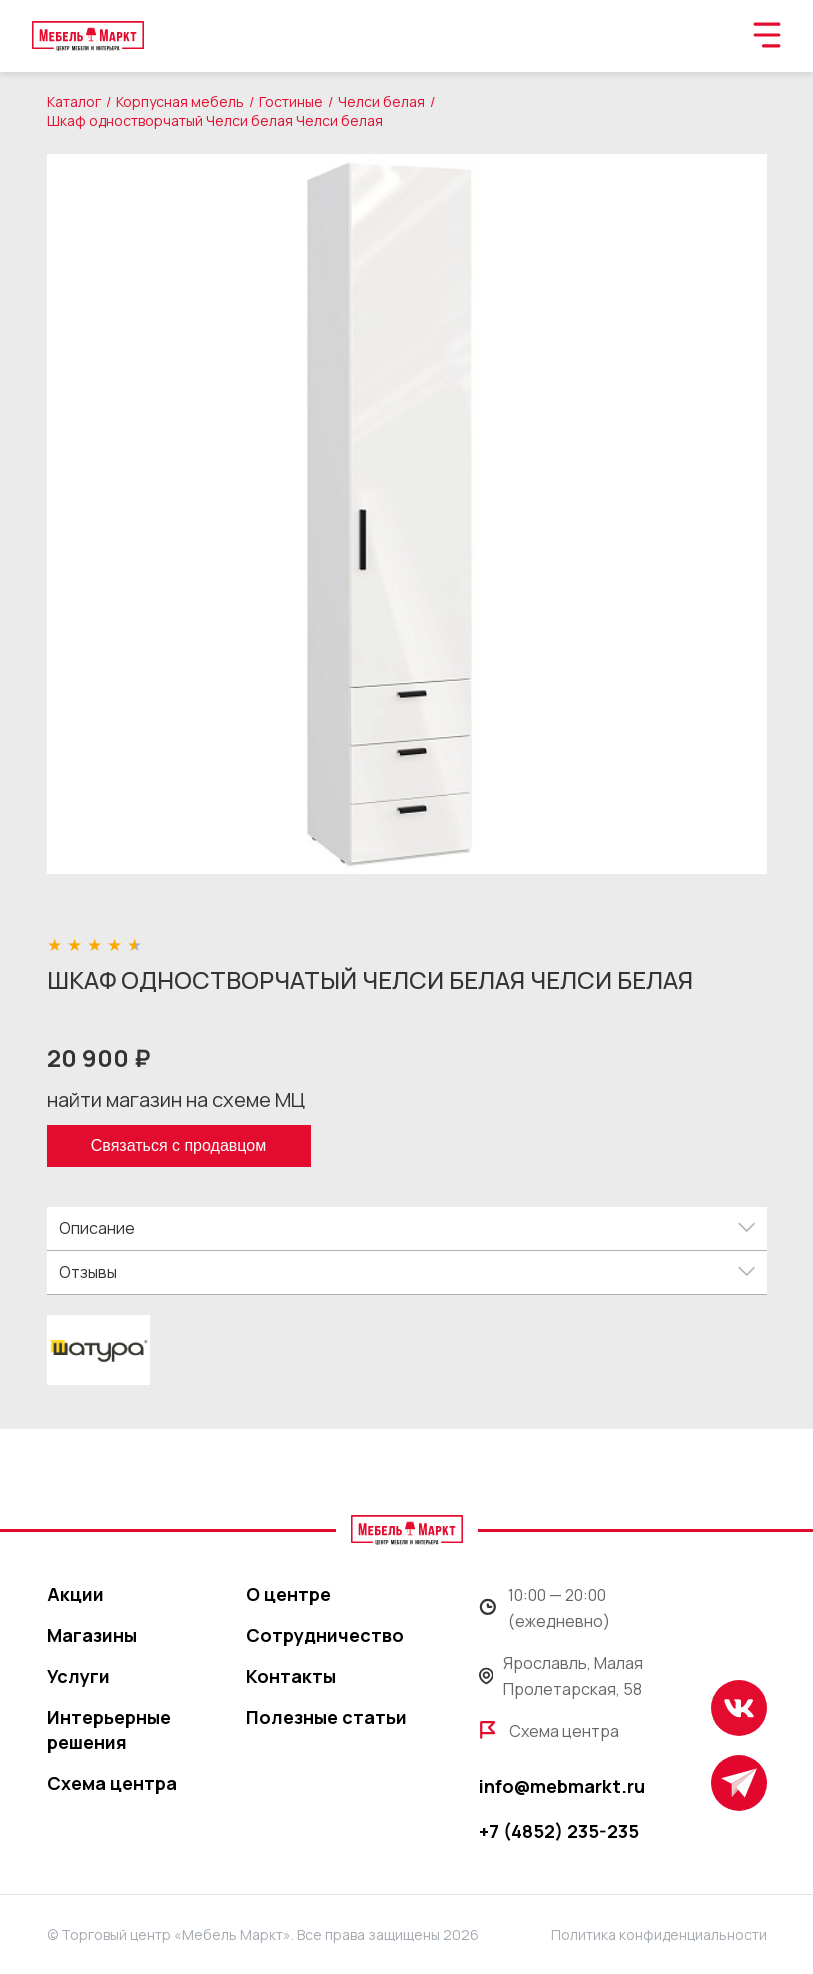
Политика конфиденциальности (659, 1934)
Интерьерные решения (109, 1729)
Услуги (78, 1676)
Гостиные (291, 101)
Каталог (74, 101)
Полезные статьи (326, 1717)
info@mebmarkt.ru (562, 1786)
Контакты (291, 1676)
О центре (288, 1594)
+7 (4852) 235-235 (559, 1831)
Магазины (92, 1635)
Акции (75, 1594)
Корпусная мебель (180, 101)
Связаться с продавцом (178, 1145)
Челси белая (381, 101)
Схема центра (112, 1783)
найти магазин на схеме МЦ (176, 1099)
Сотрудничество (325, 1635)
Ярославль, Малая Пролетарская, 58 (561, 1676)
